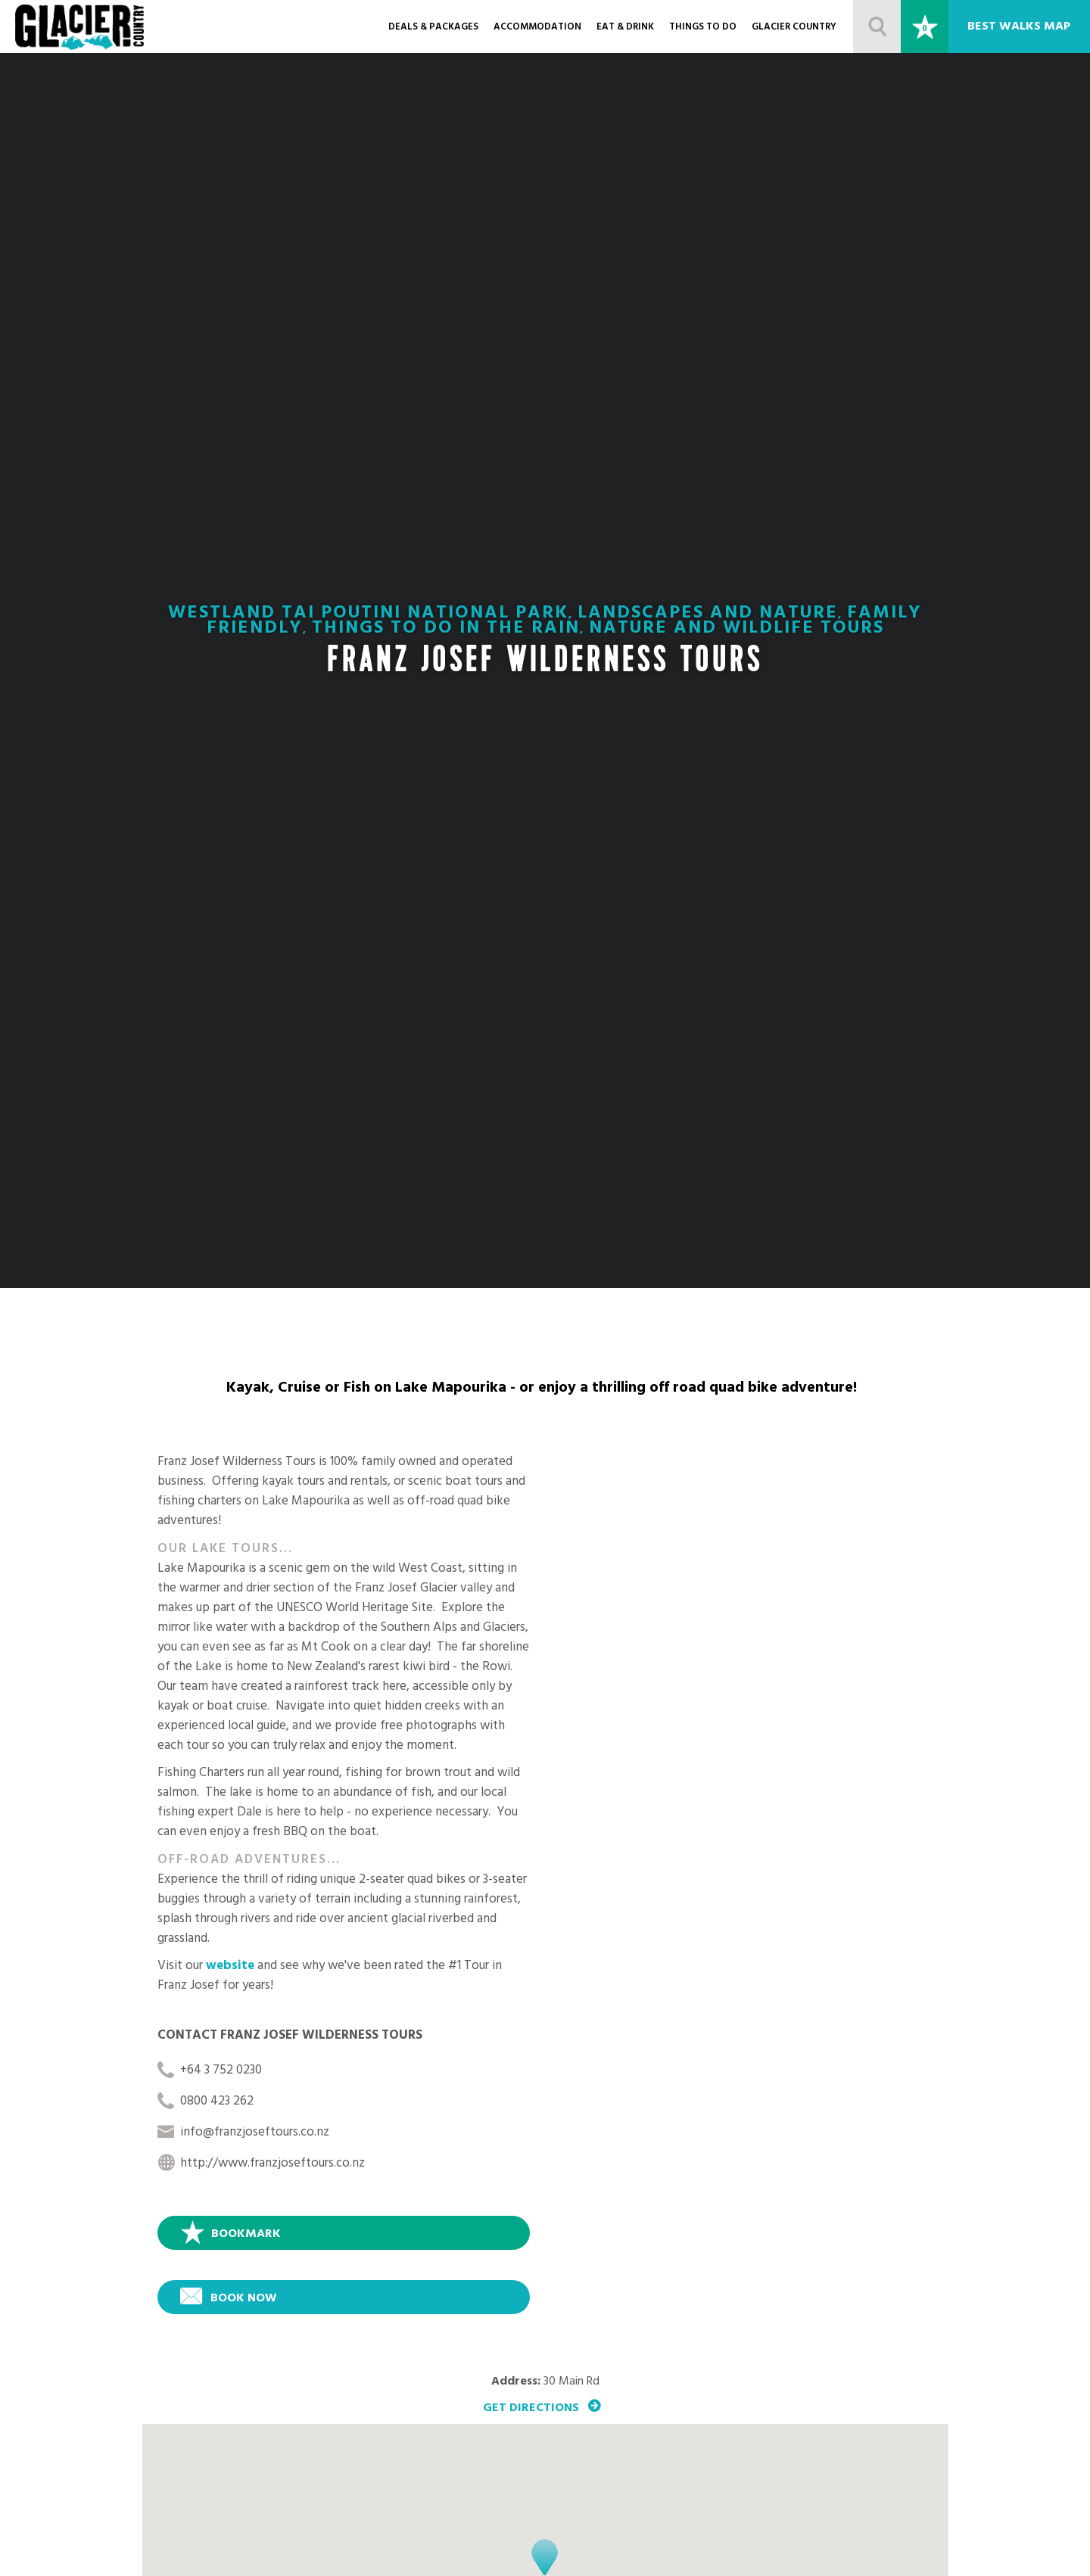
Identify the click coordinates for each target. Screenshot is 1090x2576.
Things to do (703, 28)
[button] (544, 2557)
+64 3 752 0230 (221, 2072)
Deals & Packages (433, 28)
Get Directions (531, 2406)
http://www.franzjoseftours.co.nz (272, 2165)
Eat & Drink (625, 28)
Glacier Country (794, 28)
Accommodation (537, 28)
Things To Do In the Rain (446, 629)
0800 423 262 (217, 2103)
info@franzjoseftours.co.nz (254, 2134)
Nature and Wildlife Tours (736, 629)
